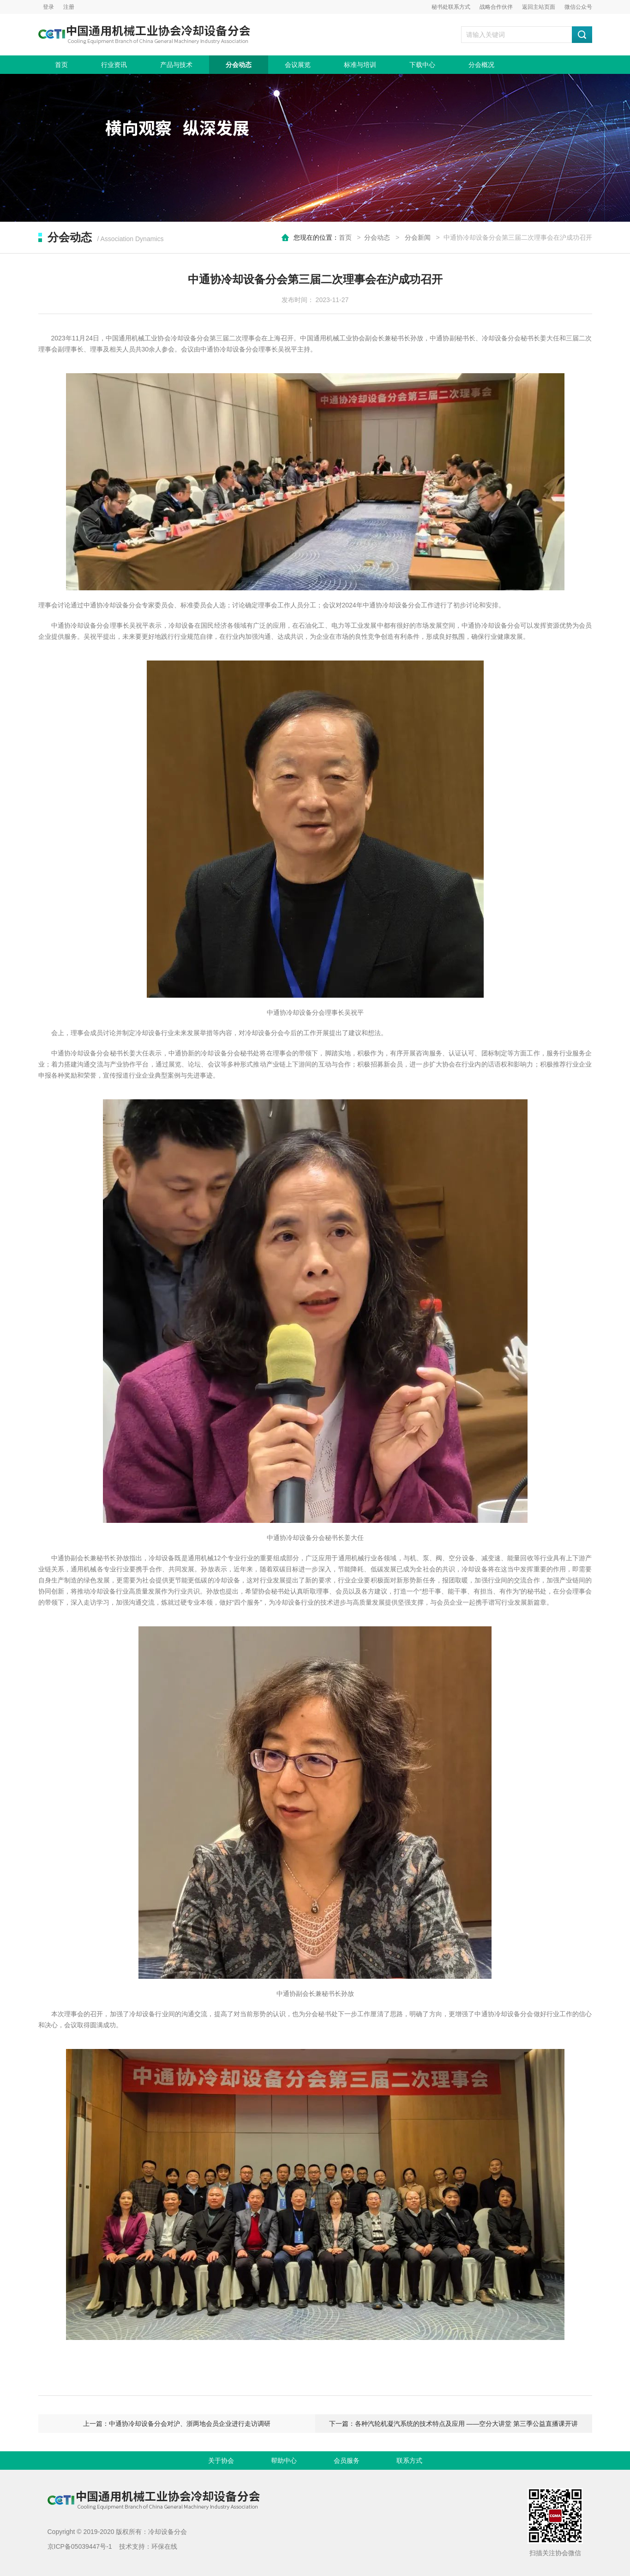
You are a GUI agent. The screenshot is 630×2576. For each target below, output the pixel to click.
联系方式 (409, 2460)
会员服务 (347, 2460)
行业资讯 (114, 64)
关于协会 (221, 2460)
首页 (61, 64)
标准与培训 (360, 64)
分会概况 (481, 64)
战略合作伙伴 (496, 7)
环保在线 (164, 2546)
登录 (48, 7)
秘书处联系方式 (451, 7)
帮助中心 (284, 2460)
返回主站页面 (538, 7)
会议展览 (298, 64)
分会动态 (239, 64)
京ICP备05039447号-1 (80, 2546)
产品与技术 (176, 64)
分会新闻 (417, 237)
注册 (68, 7)
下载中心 (422, 64)
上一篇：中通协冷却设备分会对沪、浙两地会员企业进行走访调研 (176, 2423)
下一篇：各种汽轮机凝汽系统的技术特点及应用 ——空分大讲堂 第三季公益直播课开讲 (453, 2423)
